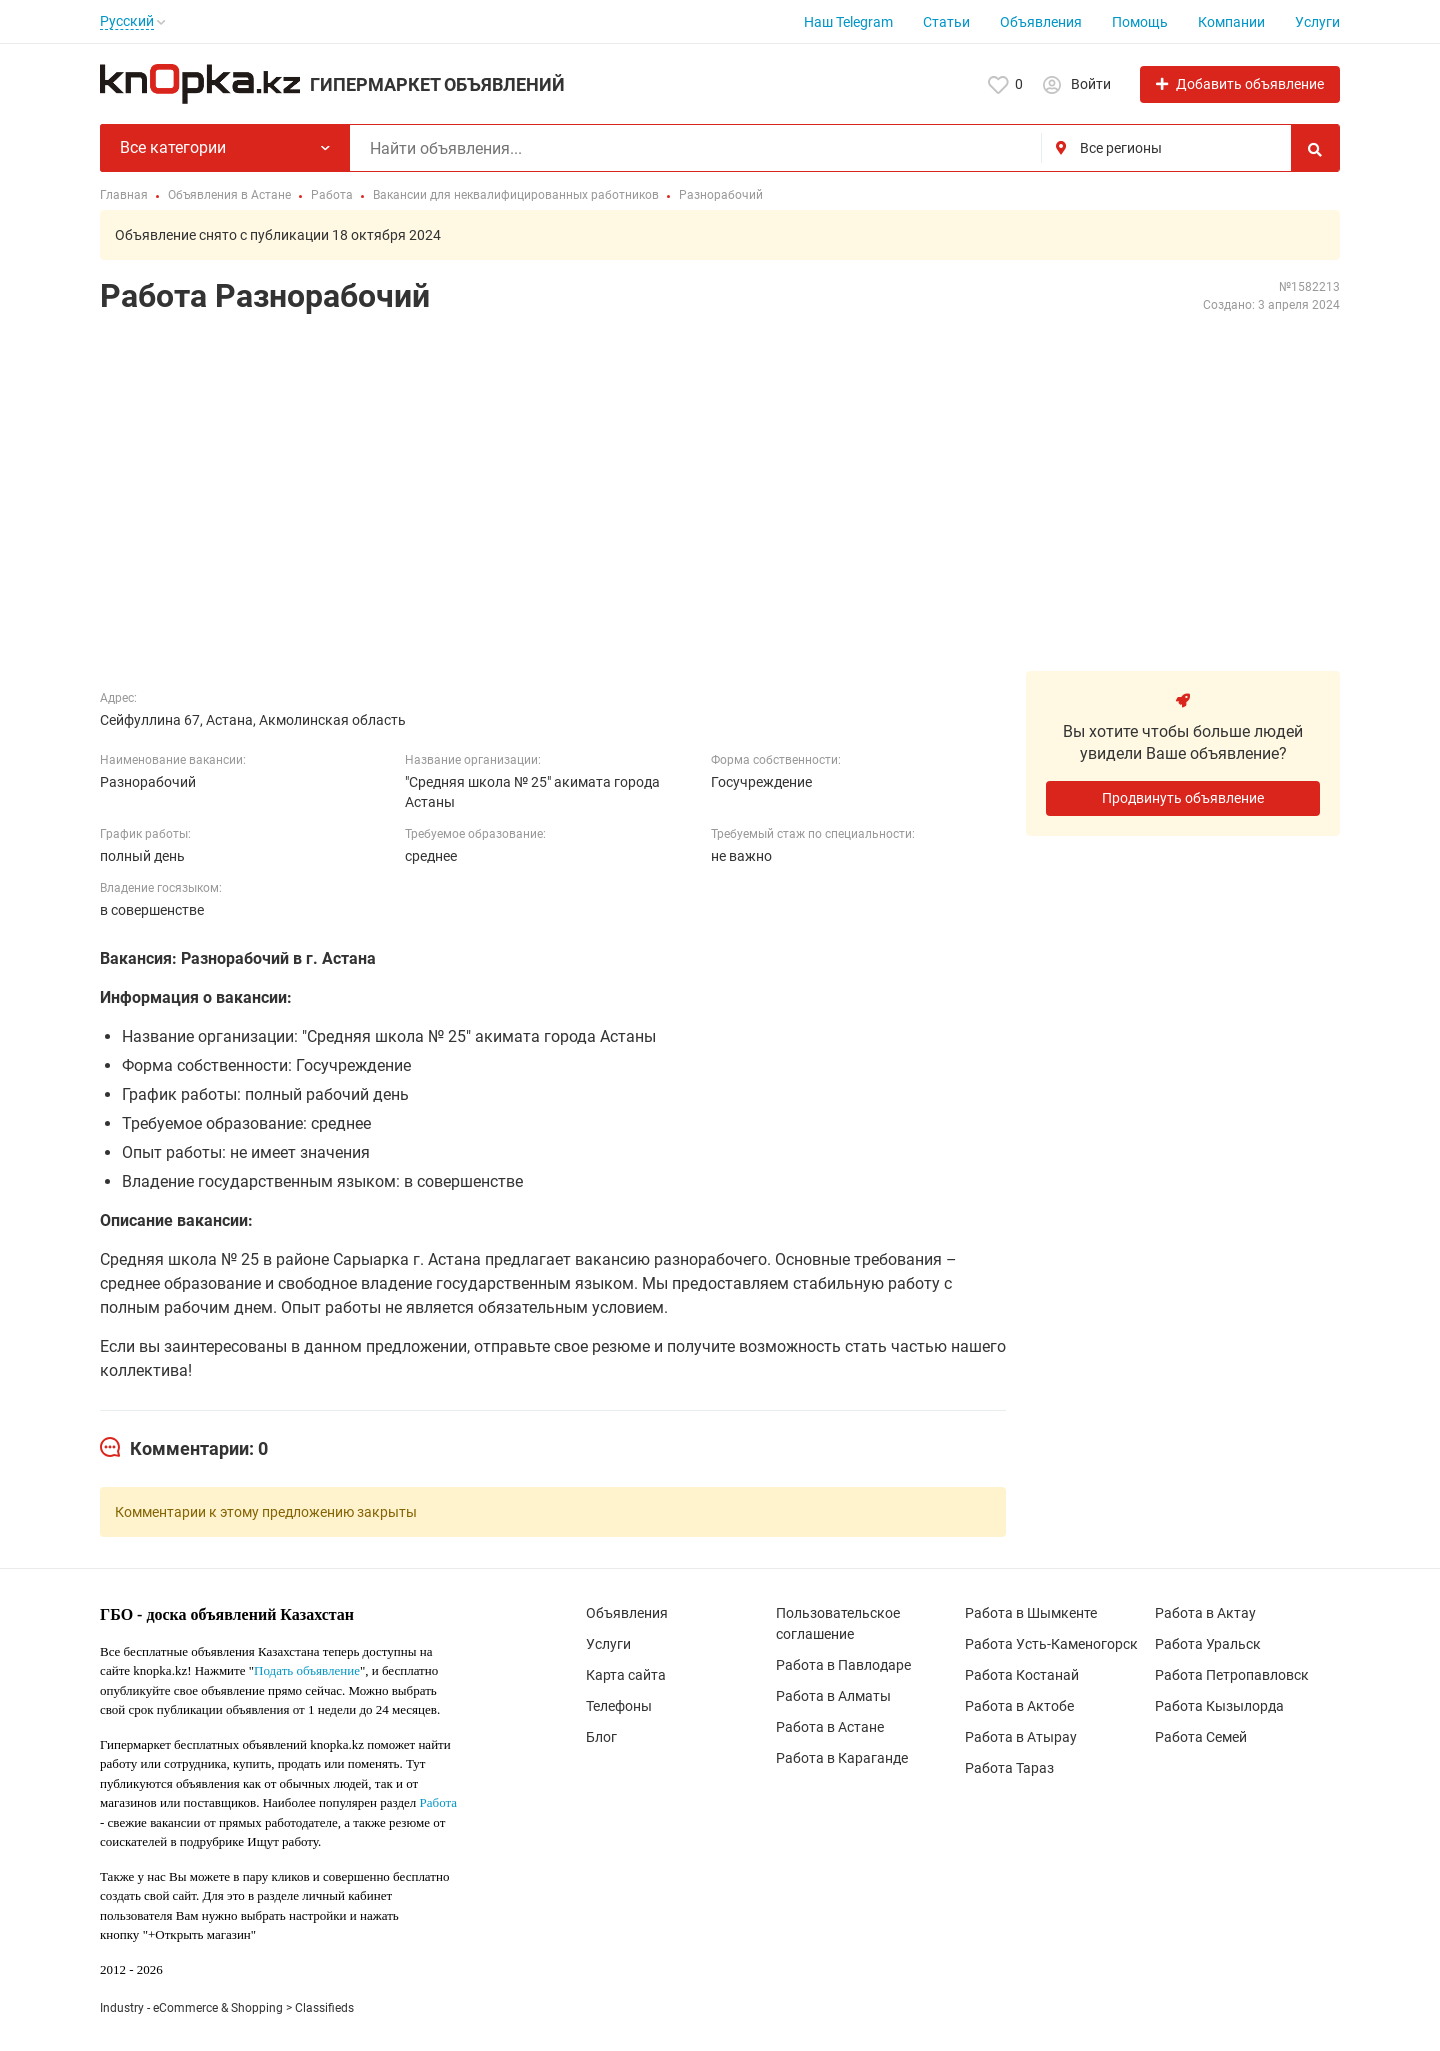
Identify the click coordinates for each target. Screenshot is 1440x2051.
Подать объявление (307, 1670)
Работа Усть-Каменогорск (1051, 1644)
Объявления (1041, 22)
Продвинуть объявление (1183, 798)
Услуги (1317, 22)
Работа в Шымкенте (1031, 1613)
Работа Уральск (1208, 1644)
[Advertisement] (720, 481)
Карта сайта (626, 1675)
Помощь (1140, 22)
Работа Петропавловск (1232, 1675)
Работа (439, 1802)
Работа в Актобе (1019, 1706)
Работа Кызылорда (1219, 1706)
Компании (1231, 22)
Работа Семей (1201, 1737)
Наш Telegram (848, 22)
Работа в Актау (1205, 1613)
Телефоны (619, 1706)
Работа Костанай (1022, 1675)
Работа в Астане (830, 1727)
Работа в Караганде (842, 1758)
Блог (601, 1737)
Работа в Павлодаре (843, 1665)
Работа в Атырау (1021, 1737)
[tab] (184, 1449)
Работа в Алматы (833, 1696)
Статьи (946, 22)
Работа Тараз (1009, 1768)
